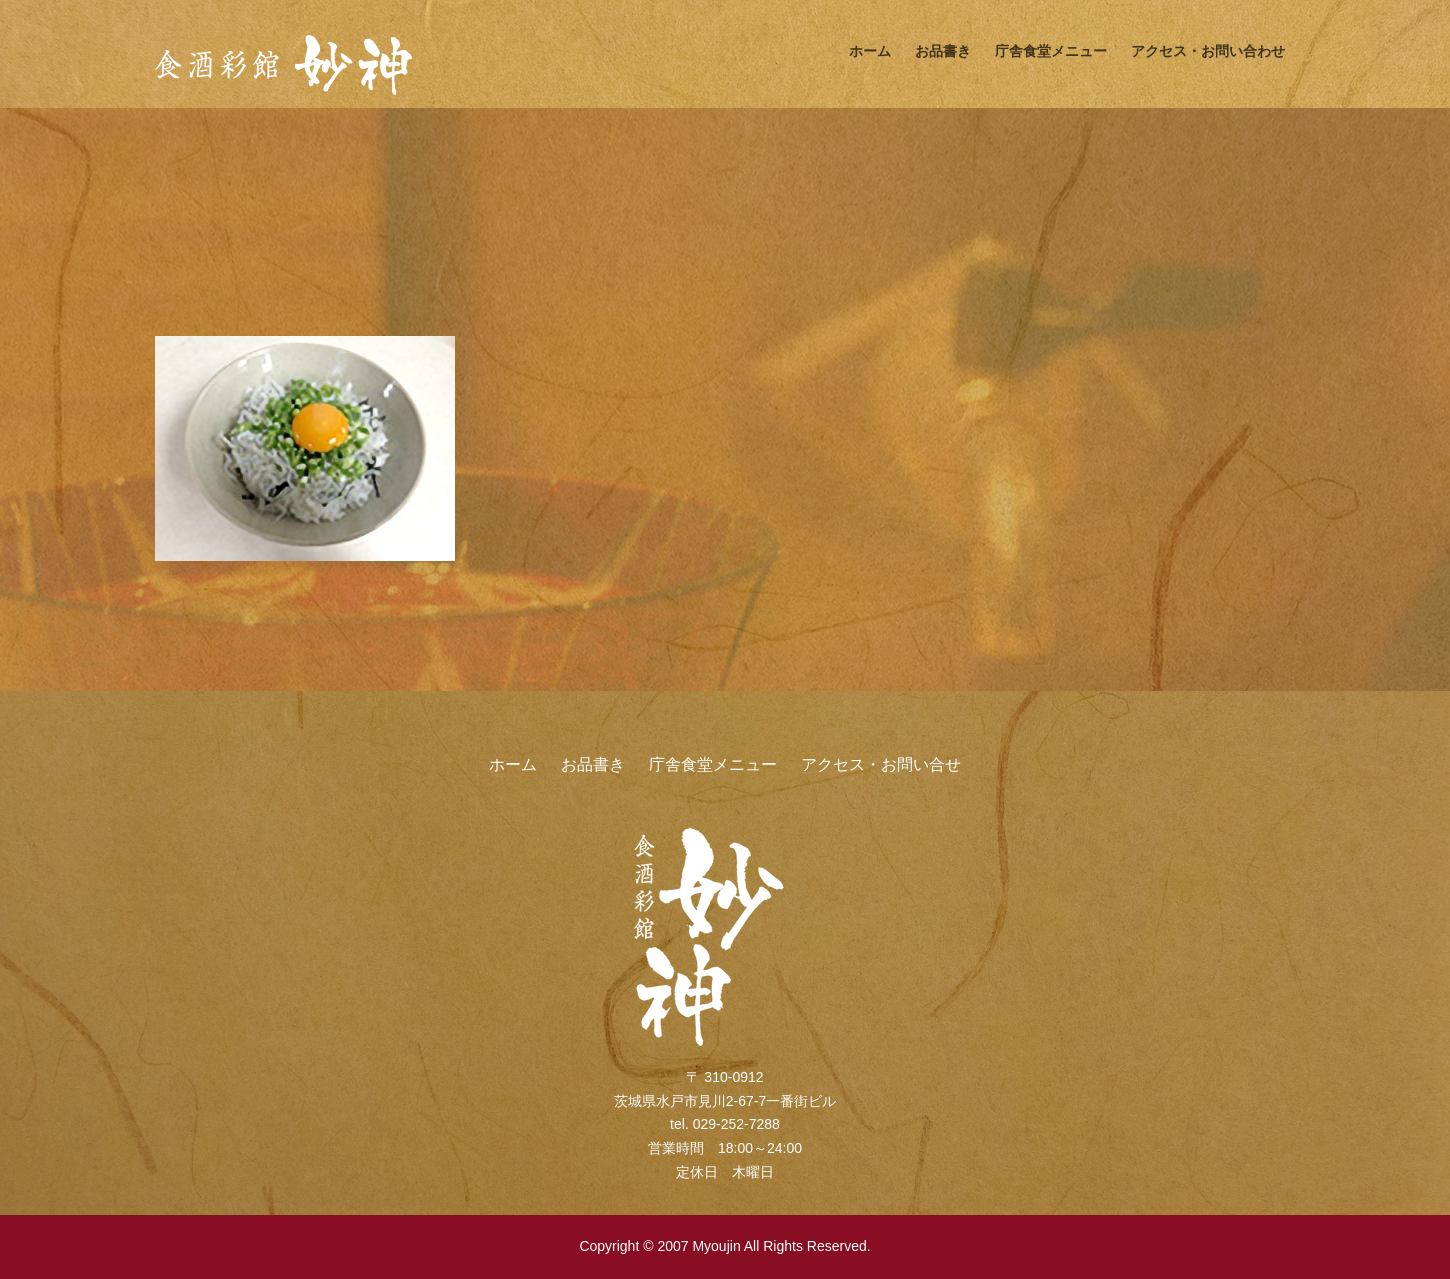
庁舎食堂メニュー (1051, 51)
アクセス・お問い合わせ (1208, 51)
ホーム (870, 51)
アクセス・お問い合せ (881, 764)
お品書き (943, 51)
